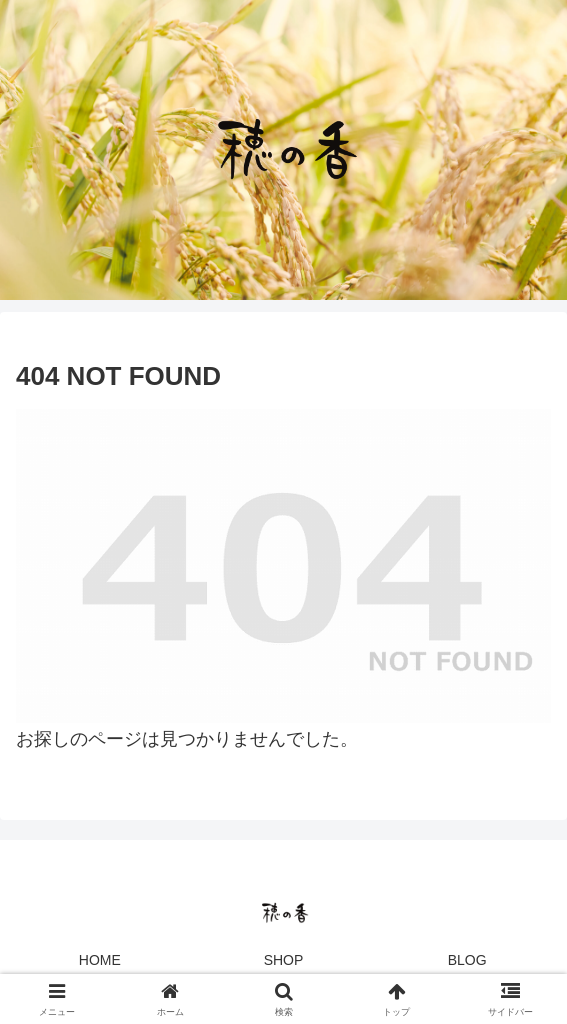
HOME (100, 960)
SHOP (284, 960)
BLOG (467, 960)
